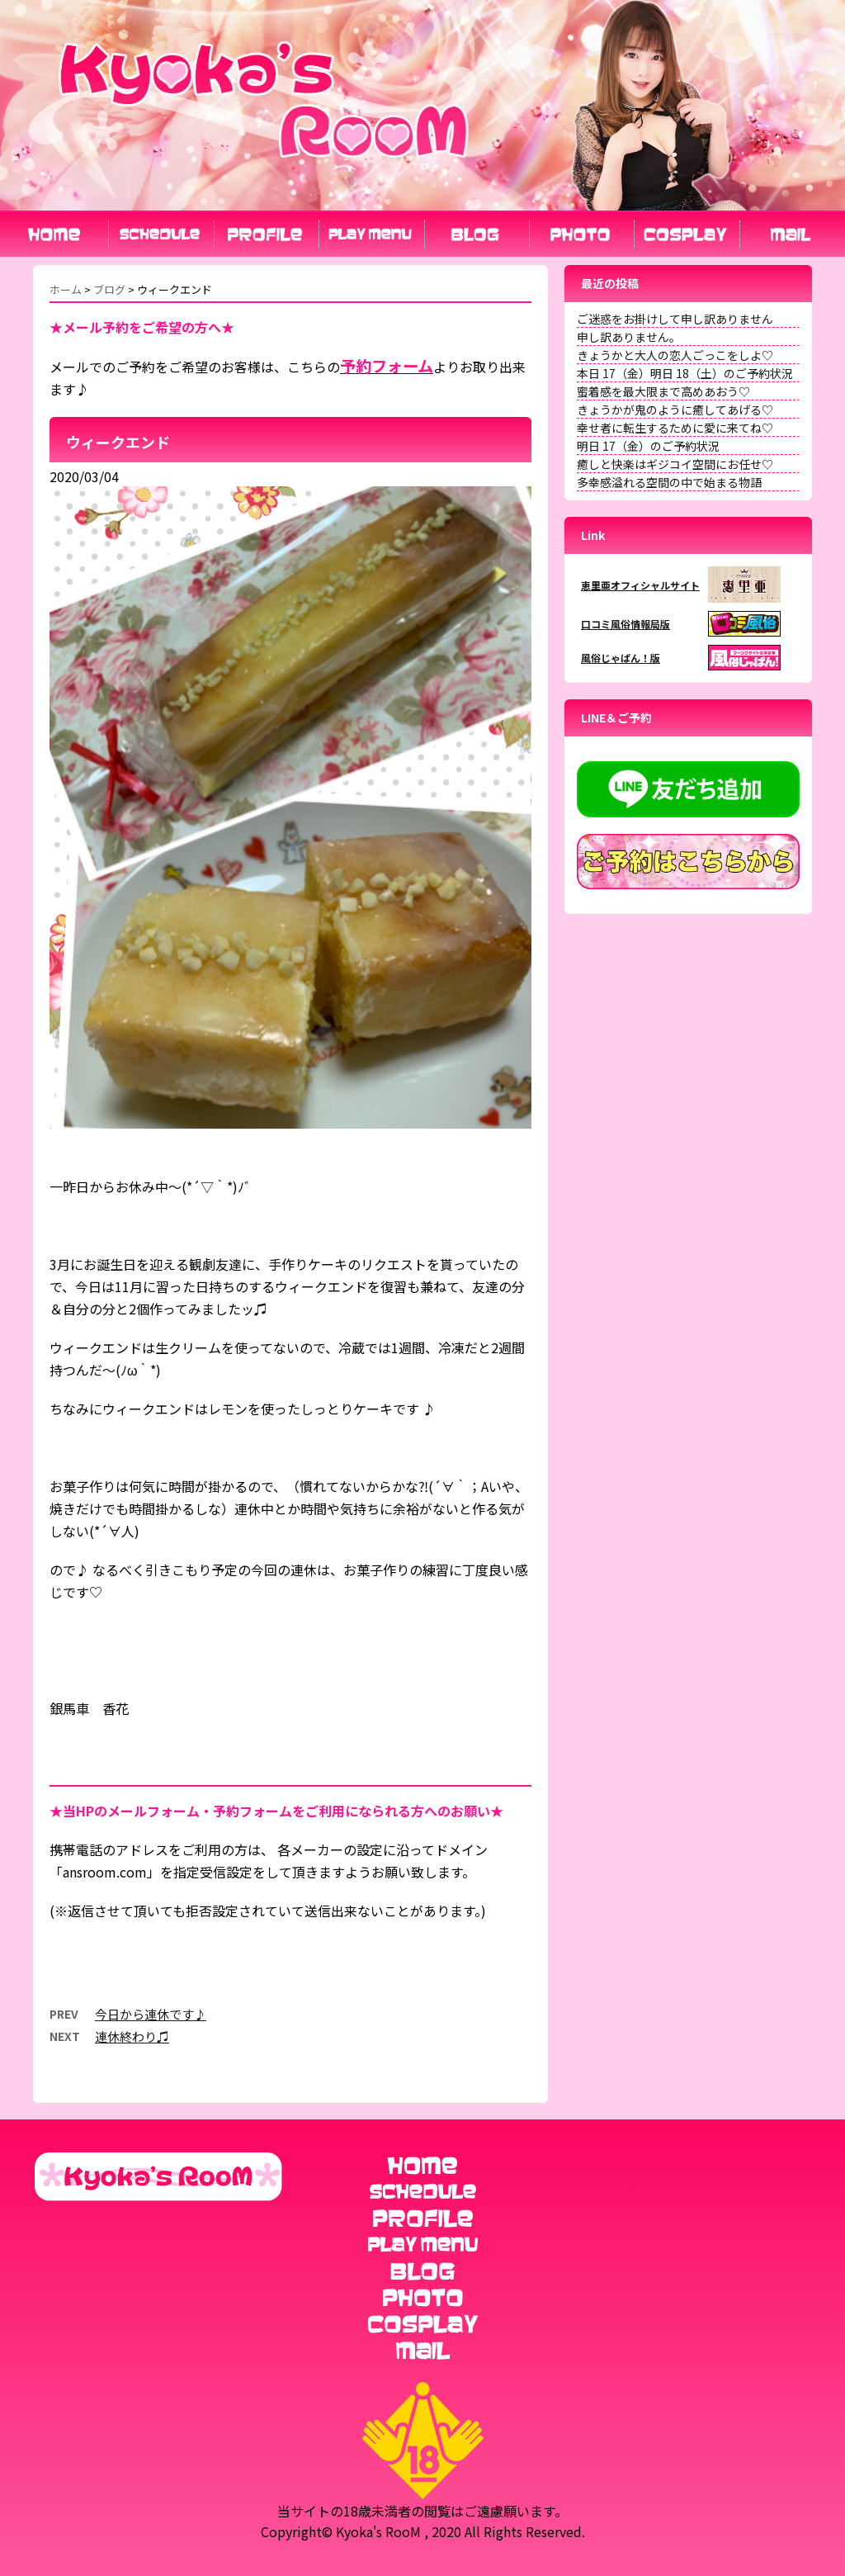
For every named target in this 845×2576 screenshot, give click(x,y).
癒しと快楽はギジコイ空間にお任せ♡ (675, 464)
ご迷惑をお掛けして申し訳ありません (675, 318)
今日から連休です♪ (150, 2014)
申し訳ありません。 (629, 337)
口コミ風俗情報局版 (625, 624)
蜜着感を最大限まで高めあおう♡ (663, 391)
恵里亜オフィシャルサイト (640, 585)
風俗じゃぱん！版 (620, 658)
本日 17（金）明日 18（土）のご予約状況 (685, 373)
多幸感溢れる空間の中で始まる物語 (669, 482)
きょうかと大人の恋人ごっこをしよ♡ (675, 355)
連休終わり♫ (132, 2036)
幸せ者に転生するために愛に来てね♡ (675, 427)
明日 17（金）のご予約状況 (648, 446)
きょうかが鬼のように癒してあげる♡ (675, 409)
